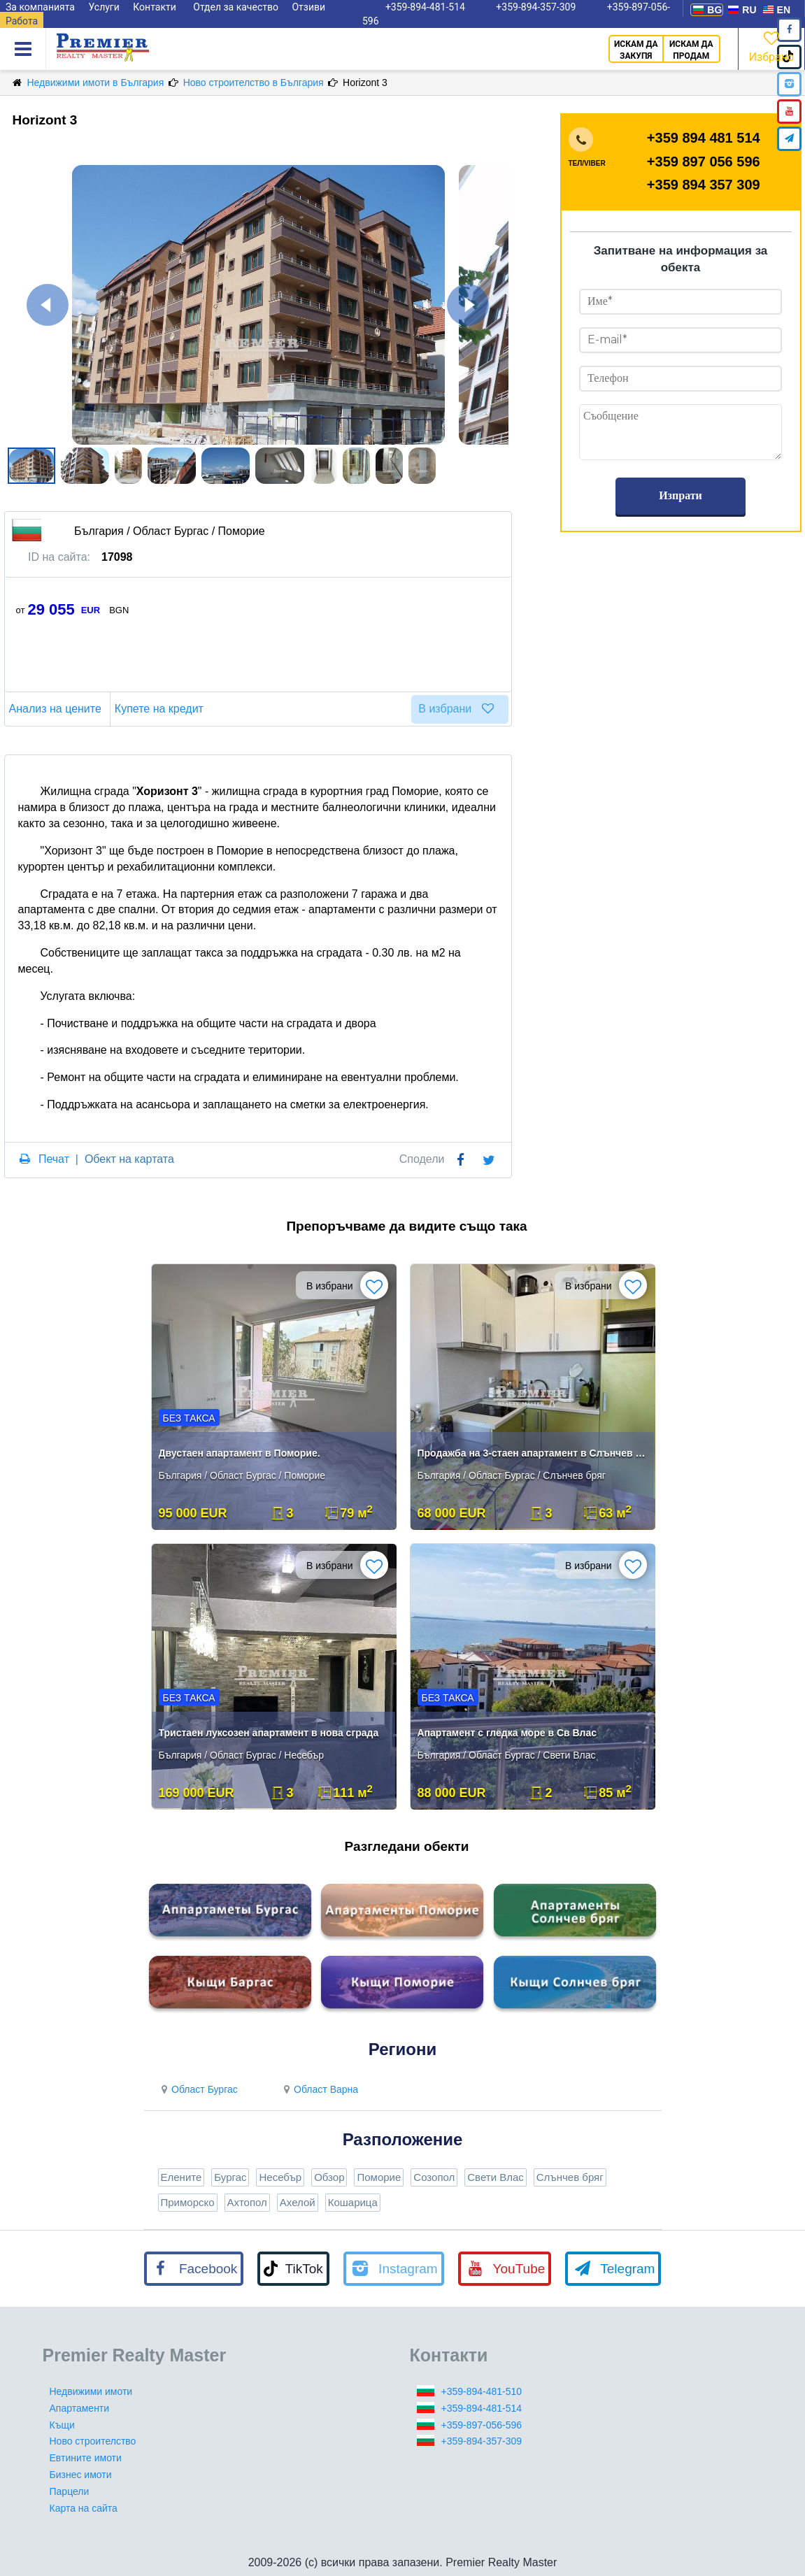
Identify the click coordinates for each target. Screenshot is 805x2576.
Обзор (329, 2177)
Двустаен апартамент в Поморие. (239, 1453)
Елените (181, 2177)
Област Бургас (198, 2089)
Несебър (280, 2177)
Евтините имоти (86, 2457)
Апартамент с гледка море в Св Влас (507, 1732)
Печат (53, 1159)
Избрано (771, 46)
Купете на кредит (161, 709)
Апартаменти (80, 2408)
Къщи (62, 2425)
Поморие (379, 2177)
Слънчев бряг (570, 2177)
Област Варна (319, 2089)
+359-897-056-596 (481, 2425)
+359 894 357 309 (703, 184)
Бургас (230, 2177)
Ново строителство (93, 2441)
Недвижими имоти (91, 2391)
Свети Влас (495, 2177)
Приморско (188, 2202)
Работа (22, 21)
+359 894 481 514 (703, 137)
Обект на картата (129, 1159)
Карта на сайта (83, 2508)
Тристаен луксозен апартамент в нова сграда (269, 1732)
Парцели (70, 2491)
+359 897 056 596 (703, 161)
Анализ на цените (57, 709)
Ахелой (297, 2202)
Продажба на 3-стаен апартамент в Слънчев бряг (534, 1453)
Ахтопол (247, 2202)
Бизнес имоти (81, 2474)
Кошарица (353, 2202)
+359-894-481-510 (481, 2391)
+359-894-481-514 (481, 2408)
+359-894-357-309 (481, 2441)
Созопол (434, 2177)
